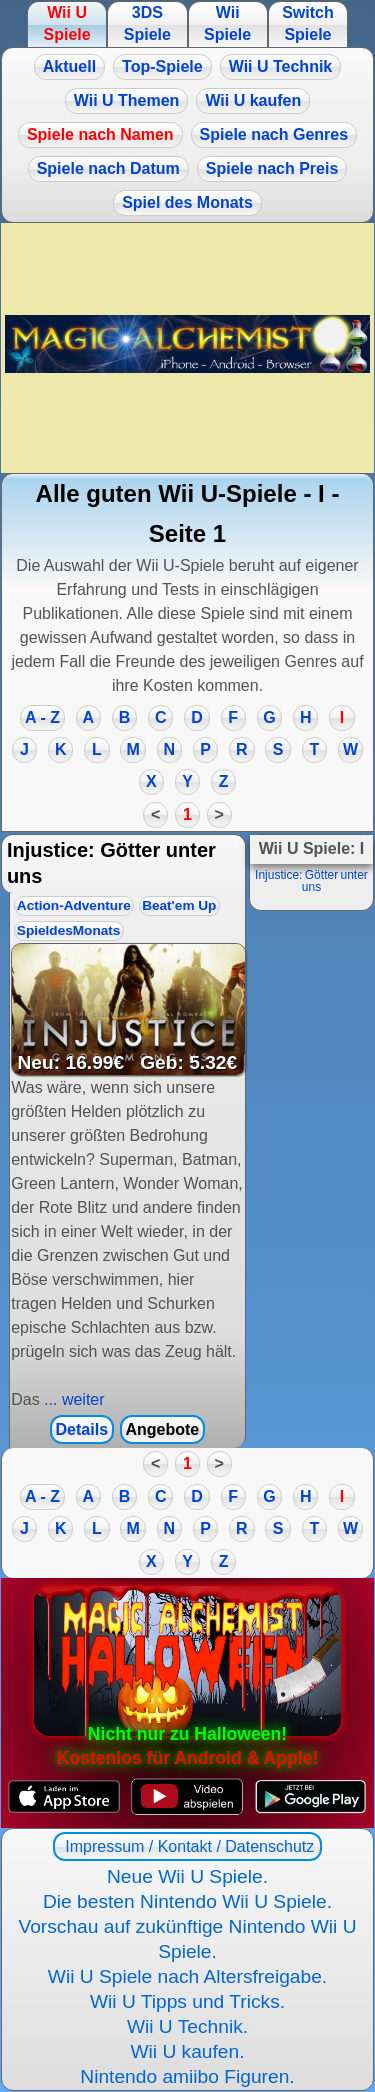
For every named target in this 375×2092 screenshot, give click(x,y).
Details (82, 1429)
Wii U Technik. (187, 2026)
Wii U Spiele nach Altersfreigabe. (187, 1976)
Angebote (162, 1429)
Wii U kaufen (253, 100)
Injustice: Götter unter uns (311, 881)
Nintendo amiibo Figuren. (187, 2076)
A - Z (42, 717)
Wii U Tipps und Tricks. (187, 2001)
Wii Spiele (227, 23)
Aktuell (69, 66)
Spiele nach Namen (100, 134)
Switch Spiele (308, 23)
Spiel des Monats (187, 202)
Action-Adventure (74, 905)
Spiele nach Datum (108, 168)
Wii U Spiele (66, 23)
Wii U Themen (127, 100)
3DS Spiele (147, 23)
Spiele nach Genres (274, 134)
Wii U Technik (281, 66)
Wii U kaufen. (187, 2051)
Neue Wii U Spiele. (187, 1876)
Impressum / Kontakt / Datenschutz (187, 1846)
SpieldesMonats (69, 930)
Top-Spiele (162, 66)
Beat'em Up (179, 905)
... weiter (72, 1399)
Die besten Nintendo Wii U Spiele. (187, 1901)
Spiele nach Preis (272, 168)
